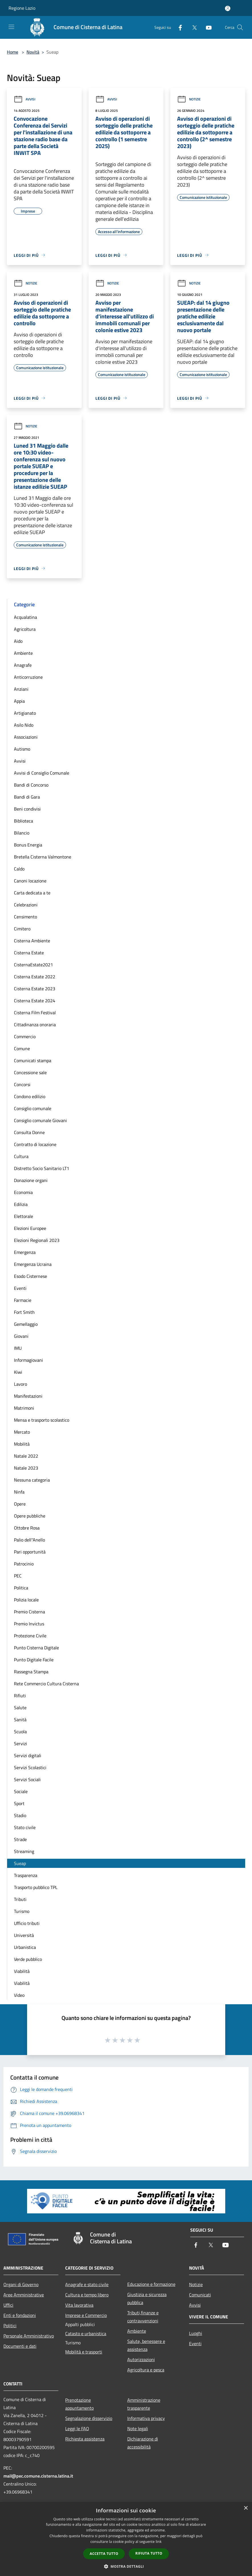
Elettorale (23, 1216)
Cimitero (22, 928)
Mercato (22, 1432)
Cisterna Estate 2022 (34, 976)
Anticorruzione (28, 677)
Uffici (8, 2305)
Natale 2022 (26, 1455)
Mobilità (22, 1443)
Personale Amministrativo (28, 2335)
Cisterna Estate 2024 (34, 1000)
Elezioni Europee (30, 1228)
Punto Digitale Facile (34, 1659)
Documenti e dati (19, 2346)
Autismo (22, 748)
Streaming (24, 1851)
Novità (32, 52)
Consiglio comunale (32, 1108)
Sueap (20, 1863)
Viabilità (22, 1971)
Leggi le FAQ (77, 2428)
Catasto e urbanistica (85, 2333)
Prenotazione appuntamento (79, 2404)
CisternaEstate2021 (33, 964)
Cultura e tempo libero (86, 2294)
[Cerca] (240, 27)
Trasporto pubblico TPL (36, 1887)
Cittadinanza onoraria (35, 1024)
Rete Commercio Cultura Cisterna (46, 1683)
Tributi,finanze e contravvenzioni (143, 2316)
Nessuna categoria (32, 1479)
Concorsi (22, 1084)
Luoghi (195, 2333)
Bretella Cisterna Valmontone (42, 856)
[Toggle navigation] (11, 26)
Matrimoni (24, 1408)
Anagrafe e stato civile (86, 2284)
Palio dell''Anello (29, 1539)
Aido (18, 641)
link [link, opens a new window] (159, 2541)
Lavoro (20, 1384)
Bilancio (21, 832)
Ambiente (23, 653)
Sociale (21, 1791)
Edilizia (21, 1204)
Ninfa (19, 1491)
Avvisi (24, 99)
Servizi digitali (27, 1755)
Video (19, 1995)
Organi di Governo (20, 2284)
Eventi (20, 1288)
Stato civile (25, 1827)
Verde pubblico (28, 1959)
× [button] (245, 2508)
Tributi (20, 1899)
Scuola (20, 1731)
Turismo (21, 1911)
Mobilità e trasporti (83, 2351)
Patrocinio (24, 1563)
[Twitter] (192, 27)
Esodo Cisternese (30, 1276)
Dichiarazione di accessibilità (142, 2442)
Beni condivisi (27, 808)
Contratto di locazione (35, 1144)
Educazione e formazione (151, 2284)
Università (24, 1935)
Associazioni (26, 737)
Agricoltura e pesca (145, 2369)
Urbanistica (25, 1947)
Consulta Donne (29, 1132)
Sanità (20, 1719)
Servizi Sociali (27, 1779)
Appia (19, 701)
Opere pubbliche (29, 1515)
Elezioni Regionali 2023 (37, 1240)
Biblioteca (23, 820)
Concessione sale (30, 1072)
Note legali (137, 2428)
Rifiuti (20, 1695)
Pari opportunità (30, 1551)
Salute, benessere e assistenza (146, 2345)
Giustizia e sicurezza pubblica (147, 2298)
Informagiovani (28, 1360)
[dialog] (126, 2539)
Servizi (20, 1743)
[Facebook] (178, 27)
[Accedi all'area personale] (227, 8)
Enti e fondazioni (19, 2315)
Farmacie (22, 1300)
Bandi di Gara (27, 796)
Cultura (21, 1156)
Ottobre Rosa (27, 1527)
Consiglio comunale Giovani (40, 1120)
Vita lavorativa (79, 2305)
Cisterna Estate (29, 952)
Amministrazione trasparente (143, 2404)
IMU (18, 1348)
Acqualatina (25, 617)
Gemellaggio (26, 1324)
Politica (21, 1587)
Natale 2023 (26, 1467)
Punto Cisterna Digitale (36, 1647)
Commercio (25, 1036)
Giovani (21, 1336)
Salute (20, 1707)
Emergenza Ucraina (33, 1264)
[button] (126, 2566)
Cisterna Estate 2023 (34, 988)
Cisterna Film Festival (35, 1012)
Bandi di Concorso (31, 784)
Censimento (25, 916)
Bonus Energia (28, 844)
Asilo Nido (23, 725)
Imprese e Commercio (86, 2315)
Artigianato (25, 713)
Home (12, 52)
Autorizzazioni (141, 2359)
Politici (10, 2325)
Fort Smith (24, 1312)
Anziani (21, 689)
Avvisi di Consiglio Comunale (41, 772)
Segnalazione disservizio (88, 2418)
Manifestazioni (28, 1396)
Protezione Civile (30, 1635)
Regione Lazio (22, 8)
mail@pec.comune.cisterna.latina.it (38, 2475)
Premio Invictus (29, 1623)
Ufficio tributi (27, 1923)
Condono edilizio (29, 1096)
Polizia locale (26, 1599)
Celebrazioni (26, 904)
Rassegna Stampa (31, 1671)
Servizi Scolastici (30, 1767)
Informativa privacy (146, 2418)
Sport (19, 1803)
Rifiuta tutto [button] (148, 2553)
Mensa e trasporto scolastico (41, 1420)
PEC (18, 1575)
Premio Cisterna (29, 1611)
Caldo (19, 868)
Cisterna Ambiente (32, 940)
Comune (22, 1048)
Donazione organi (31, 1180)
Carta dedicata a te (32, 892)
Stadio (20, 1815)
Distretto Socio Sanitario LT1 (41, 1168)
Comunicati (200, 2294)
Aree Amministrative (23, 2294)
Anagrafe (23, 665)
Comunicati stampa (32, 1060)
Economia (23, 1192)
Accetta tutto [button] (104, 2553)
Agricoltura (25, 629)
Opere (20, 1503)
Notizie (189, 99)
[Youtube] (206, 27)
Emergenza (25, 1252)
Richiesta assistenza (85, 2438)
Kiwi (18, 1372)
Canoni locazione (30, 880)
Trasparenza (25, 1875)
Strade (20, 1839)
